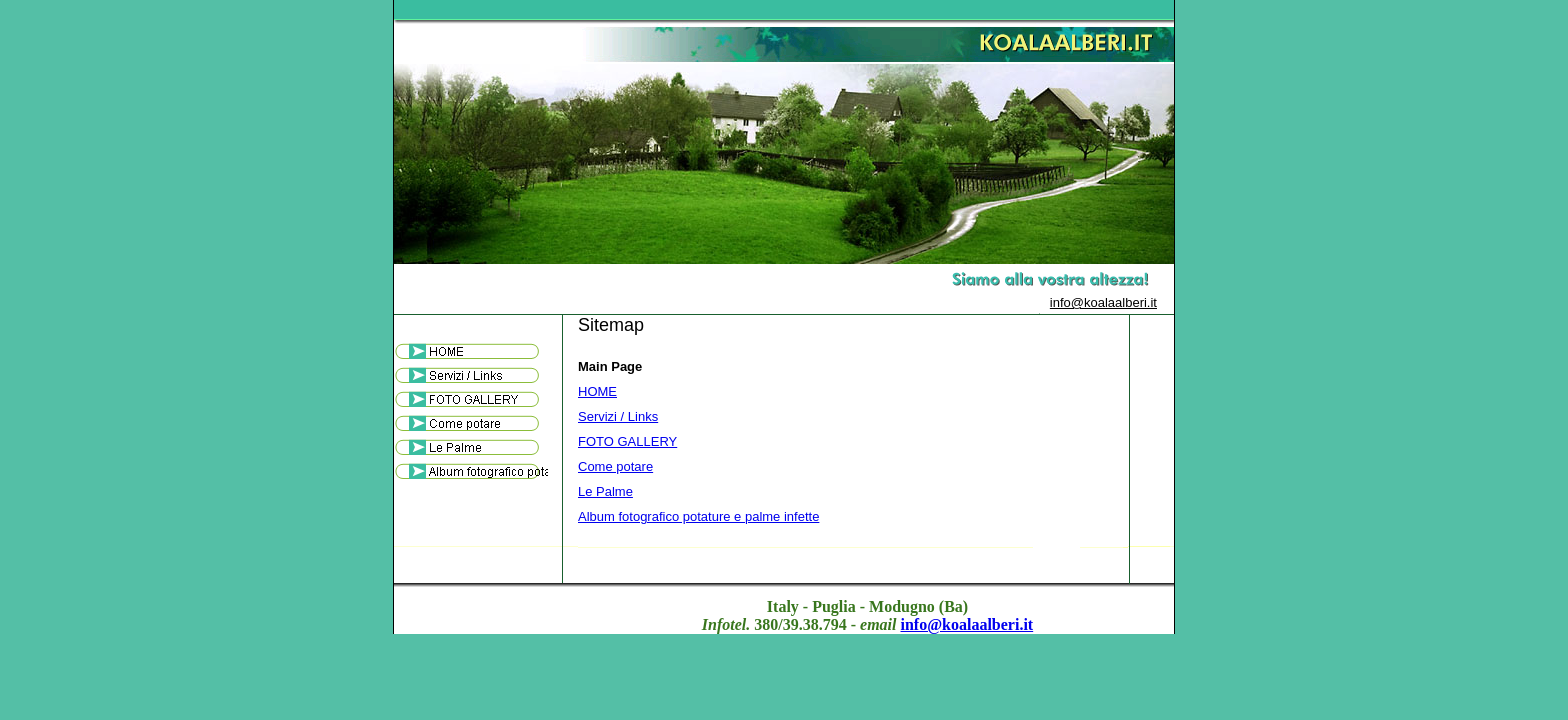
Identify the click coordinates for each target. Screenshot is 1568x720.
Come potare (615, 466)
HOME (597, 391)
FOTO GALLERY (627, 441)
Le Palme (605, 491)
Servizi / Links (618, 416)
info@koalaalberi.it (1103, 302)
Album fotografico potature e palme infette (698, 516)
